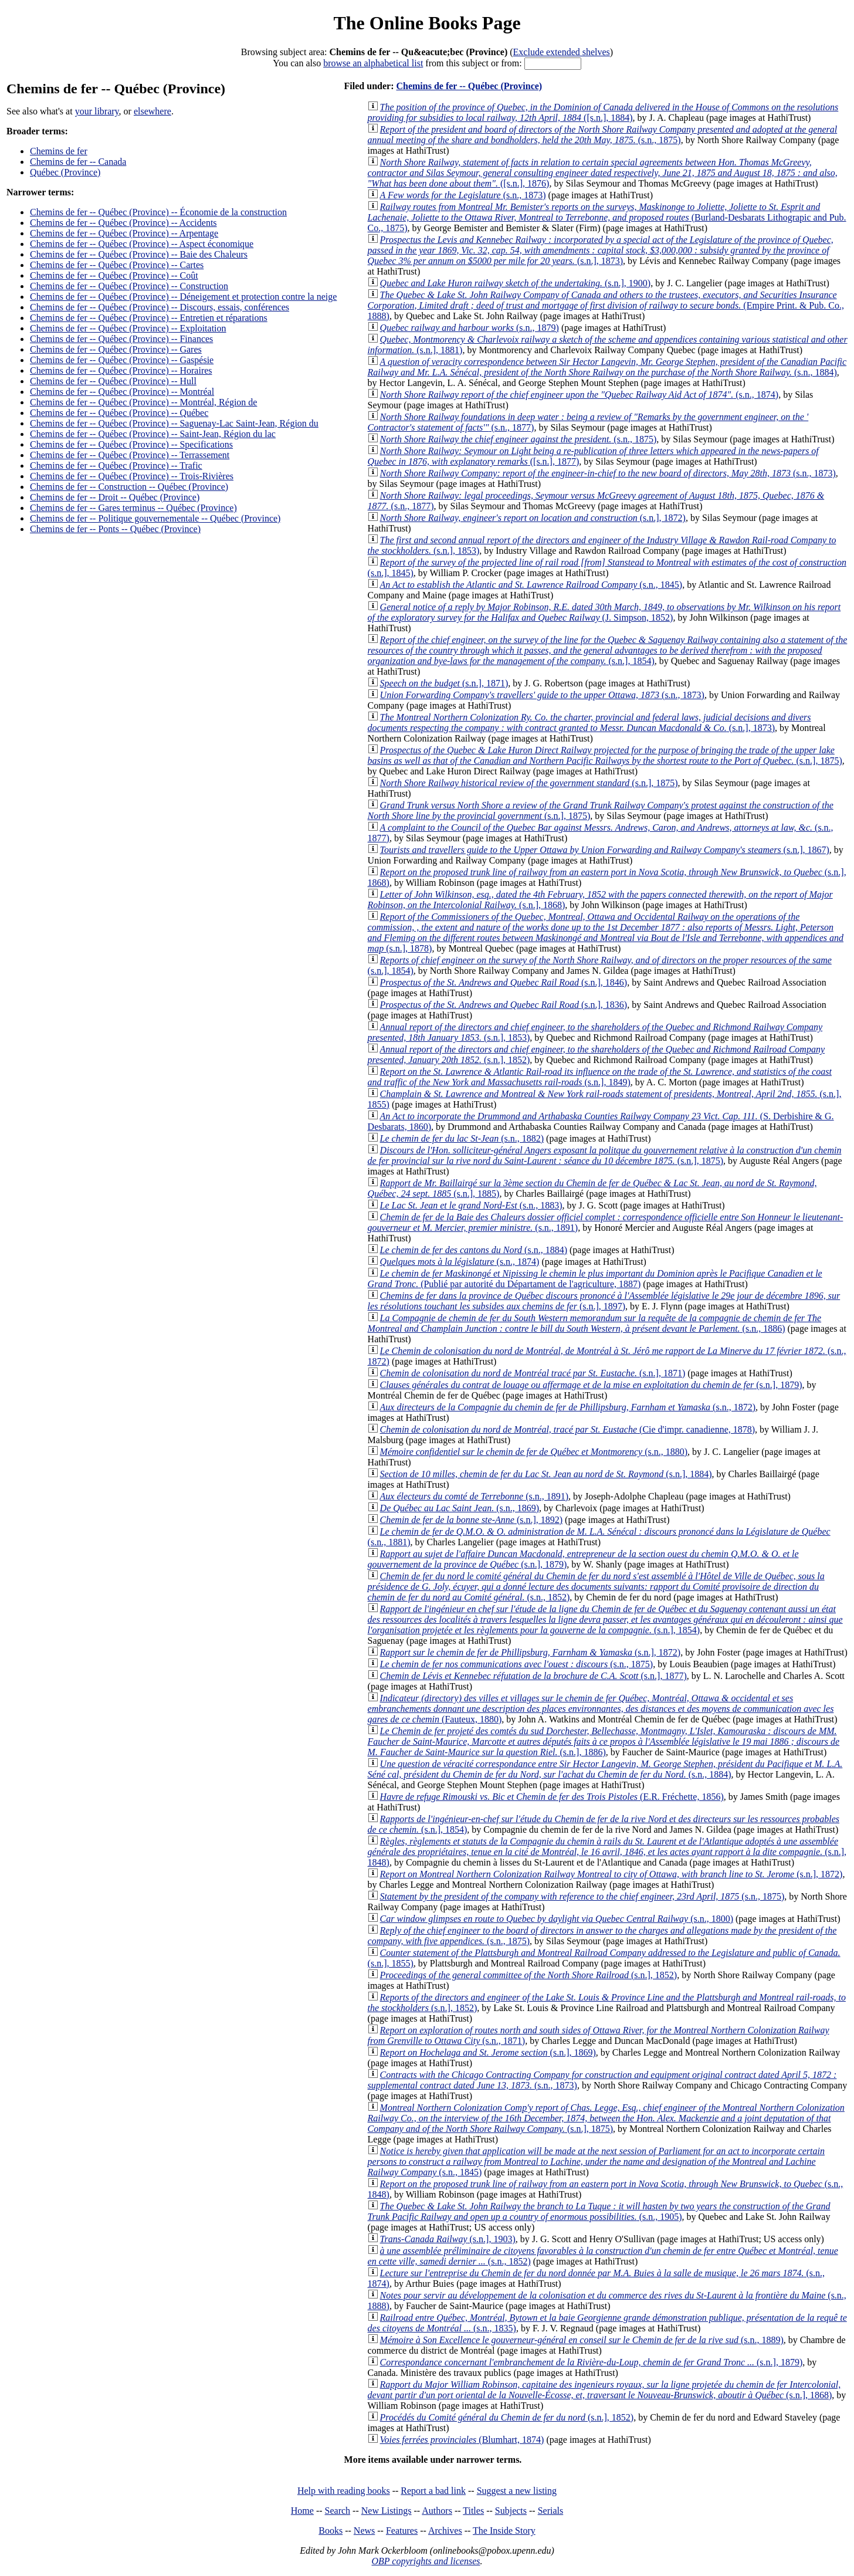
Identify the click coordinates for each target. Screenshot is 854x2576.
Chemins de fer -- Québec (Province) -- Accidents (123, 223)
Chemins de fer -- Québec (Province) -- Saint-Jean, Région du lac (153, 434)
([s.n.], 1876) (603, 172)
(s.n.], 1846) (504, 982)
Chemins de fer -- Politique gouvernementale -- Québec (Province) (155, 518)
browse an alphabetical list (373, 63)
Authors (437, 2511)
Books (330, 2531)
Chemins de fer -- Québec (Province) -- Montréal (122, 392)
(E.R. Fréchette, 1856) (552, 1797)
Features (402, 2531)
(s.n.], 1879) (591, 1385)
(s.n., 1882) (462, 1138)
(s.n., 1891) (474, 1496)
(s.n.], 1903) (448, 2239)
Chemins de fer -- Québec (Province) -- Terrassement (129, 455)
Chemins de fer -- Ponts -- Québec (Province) (115, 529)
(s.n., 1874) (579, 395)
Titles (473, 2511)
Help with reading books (343, 2491)
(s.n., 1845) (531, 585)
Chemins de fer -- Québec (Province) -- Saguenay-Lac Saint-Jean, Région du (174, 423)
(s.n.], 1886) (604, 1741)
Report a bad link (433, 2491)
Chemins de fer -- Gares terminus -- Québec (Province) (133, 508)
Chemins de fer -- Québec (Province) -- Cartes (117, 265)
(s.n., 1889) (582, 2340)
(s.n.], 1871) (444, 683)
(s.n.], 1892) (471, 1520)
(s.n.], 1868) (604, 2389)
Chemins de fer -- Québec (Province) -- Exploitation (128, 328)
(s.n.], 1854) (608, 650)
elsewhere (152, 111)
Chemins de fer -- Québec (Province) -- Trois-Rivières (131, 476)
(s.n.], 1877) (533, 1676)
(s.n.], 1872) (533, 518)
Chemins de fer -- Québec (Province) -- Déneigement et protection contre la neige (183, 297)
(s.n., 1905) (599, 2211)
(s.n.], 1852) (528, 1975)
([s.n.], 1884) (603, 112)
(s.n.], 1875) (605, 755)
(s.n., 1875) (603, 134)
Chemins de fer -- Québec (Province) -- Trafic (116, 465)
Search (338, 2511)
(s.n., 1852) (596, 1586)
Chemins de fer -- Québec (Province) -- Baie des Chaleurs (139, 254)
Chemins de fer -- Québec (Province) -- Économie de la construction (158, 212)
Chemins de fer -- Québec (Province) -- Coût (114, 275)
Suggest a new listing (517, 2491)
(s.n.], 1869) (488, 2052)
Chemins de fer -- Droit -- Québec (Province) (114, 497)
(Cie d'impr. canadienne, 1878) (567, 1429)
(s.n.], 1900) (515, 283)
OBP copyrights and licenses (425, 2561)
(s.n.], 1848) (607, 1851)
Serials (551, 2511)
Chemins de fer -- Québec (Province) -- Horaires (121, 370)
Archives (445, 2531)
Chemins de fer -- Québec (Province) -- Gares (116, 349)
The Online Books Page (426, 22)
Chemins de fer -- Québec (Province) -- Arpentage (124, 233)
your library (97, 111)
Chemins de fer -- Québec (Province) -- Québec (119, 413)
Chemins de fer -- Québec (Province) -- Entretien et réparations (148, 318)
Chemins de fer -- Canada (78, 162)
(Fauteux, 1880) (601, 1708)
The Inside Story (504, 2531)
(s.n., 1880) (533, 1452)
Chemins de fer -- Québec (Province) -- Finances (121, 339)
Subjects (511, 2511)
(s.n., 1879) (469, 328)
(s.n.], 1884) (546, 1474)
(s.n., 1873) (463, 195)
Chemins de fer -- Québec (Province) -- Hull (113, 381)
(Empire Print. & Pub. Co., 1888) (606, 305)
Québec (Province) (65, 172)
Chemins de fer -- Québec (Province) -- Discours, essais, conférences (159, 307)
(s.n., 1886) (594, 1323)
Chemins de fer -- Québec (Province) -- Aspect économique (141, 244)
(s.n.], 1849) (600, 1077)
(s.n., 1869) (460, 1508)
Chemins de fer (58, 151)
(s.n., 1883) (471, 1205)
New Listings (386, 2511)
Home (302, 2511)
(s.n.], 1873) (600, 250)
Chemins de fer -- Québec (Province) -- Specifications (131, 444)
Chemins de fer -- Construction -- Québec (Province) (129, 487)
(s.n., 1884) (607, 367)
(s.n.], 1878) (605, 932)
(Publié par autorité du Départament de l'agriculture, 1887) (595, 1278)
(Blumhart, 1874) (462, 2440)
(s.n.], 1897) (604, 1301)
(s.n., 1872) (567, 1407)
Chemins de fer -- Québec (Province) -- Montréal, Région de (143, 402)
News (364, 2531)
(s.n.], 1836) (504, 1005)
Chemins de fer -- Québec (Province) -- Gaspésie (122, 360)
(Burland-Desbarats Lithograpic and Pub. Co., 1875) (607, 217)
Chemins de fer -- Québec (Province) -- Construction (129, 286)
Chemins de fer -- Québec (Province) (469, 86)
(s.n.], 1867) (604, 850)
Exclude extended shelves (561, 52)
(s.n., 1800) (556, 1919)
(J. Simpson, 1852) (604, 612)
